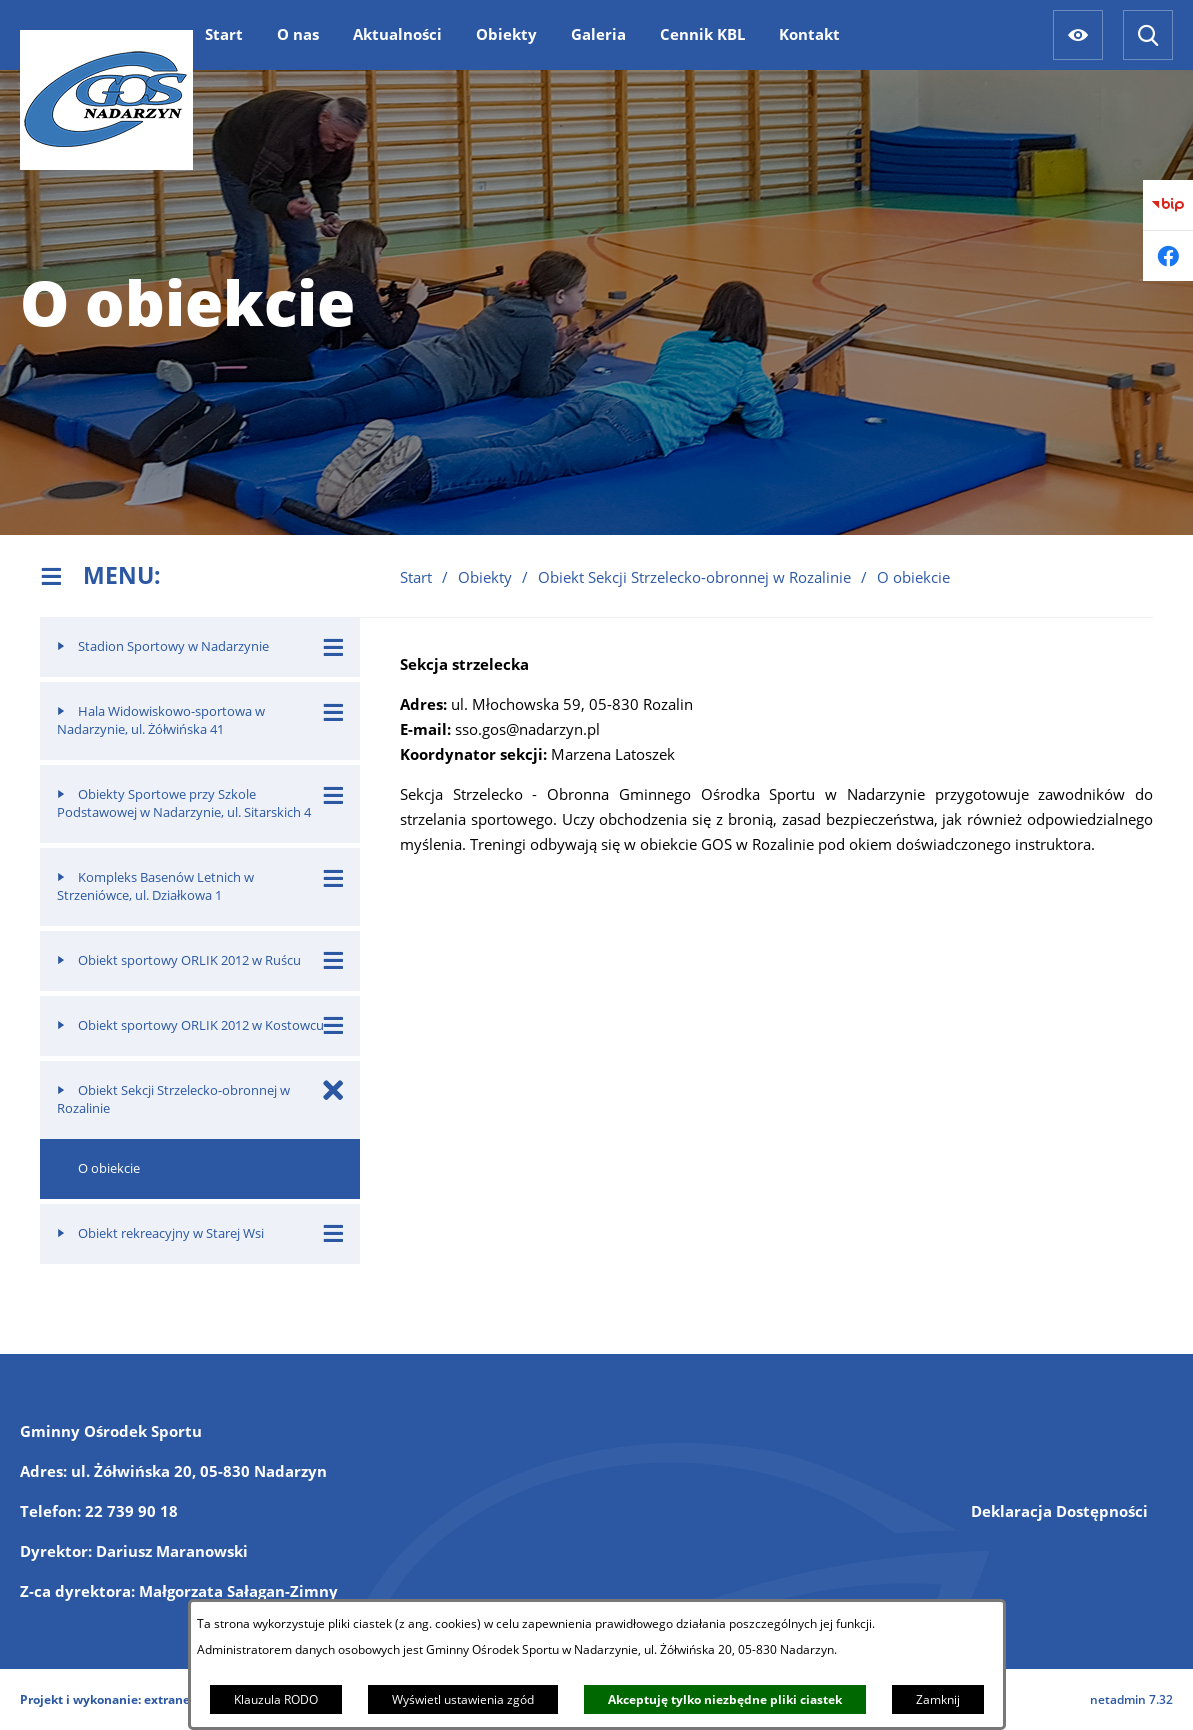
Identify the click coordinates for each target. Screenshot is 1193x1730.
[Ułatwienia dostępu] (1078, 35)
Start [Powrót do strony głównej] (416, 577)
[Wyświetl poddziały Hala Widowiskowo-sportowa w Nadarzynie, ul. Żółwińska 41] (333, 711)
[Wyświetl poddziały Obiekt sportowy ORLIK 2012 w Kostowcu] (333, 1025)
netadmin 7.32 (1131, 1699)
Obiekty (485, 577)
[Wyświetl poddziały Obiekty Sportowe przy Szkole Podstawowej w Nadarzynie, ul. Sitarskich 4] (333, 794)
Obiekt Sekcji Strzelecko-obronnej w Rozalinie (694, 577)
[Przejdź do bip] (1168, 205)
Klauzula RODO (276, 1699)
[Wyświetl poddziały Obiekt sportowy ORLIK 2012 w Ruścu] (333, 960)
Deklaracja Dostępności (1059, 1511)
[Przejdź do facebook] (1168, 256)
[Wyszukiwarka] (1148, 35)
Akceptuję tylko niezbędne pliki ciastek (725, 1699)
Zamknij (938, 1699)
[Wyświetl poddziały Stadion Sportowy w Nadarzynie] (333, 646)
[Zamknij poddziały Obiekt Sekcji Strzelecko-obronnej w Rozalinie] (333, 1090)
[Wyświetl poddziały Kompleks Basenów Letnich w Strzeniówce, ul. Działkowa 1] (333, 877)
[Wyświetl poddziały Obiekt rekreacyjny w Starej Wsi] (333, 1233)
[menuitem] (224, 34)
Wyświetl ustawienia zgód (463, 1699)
